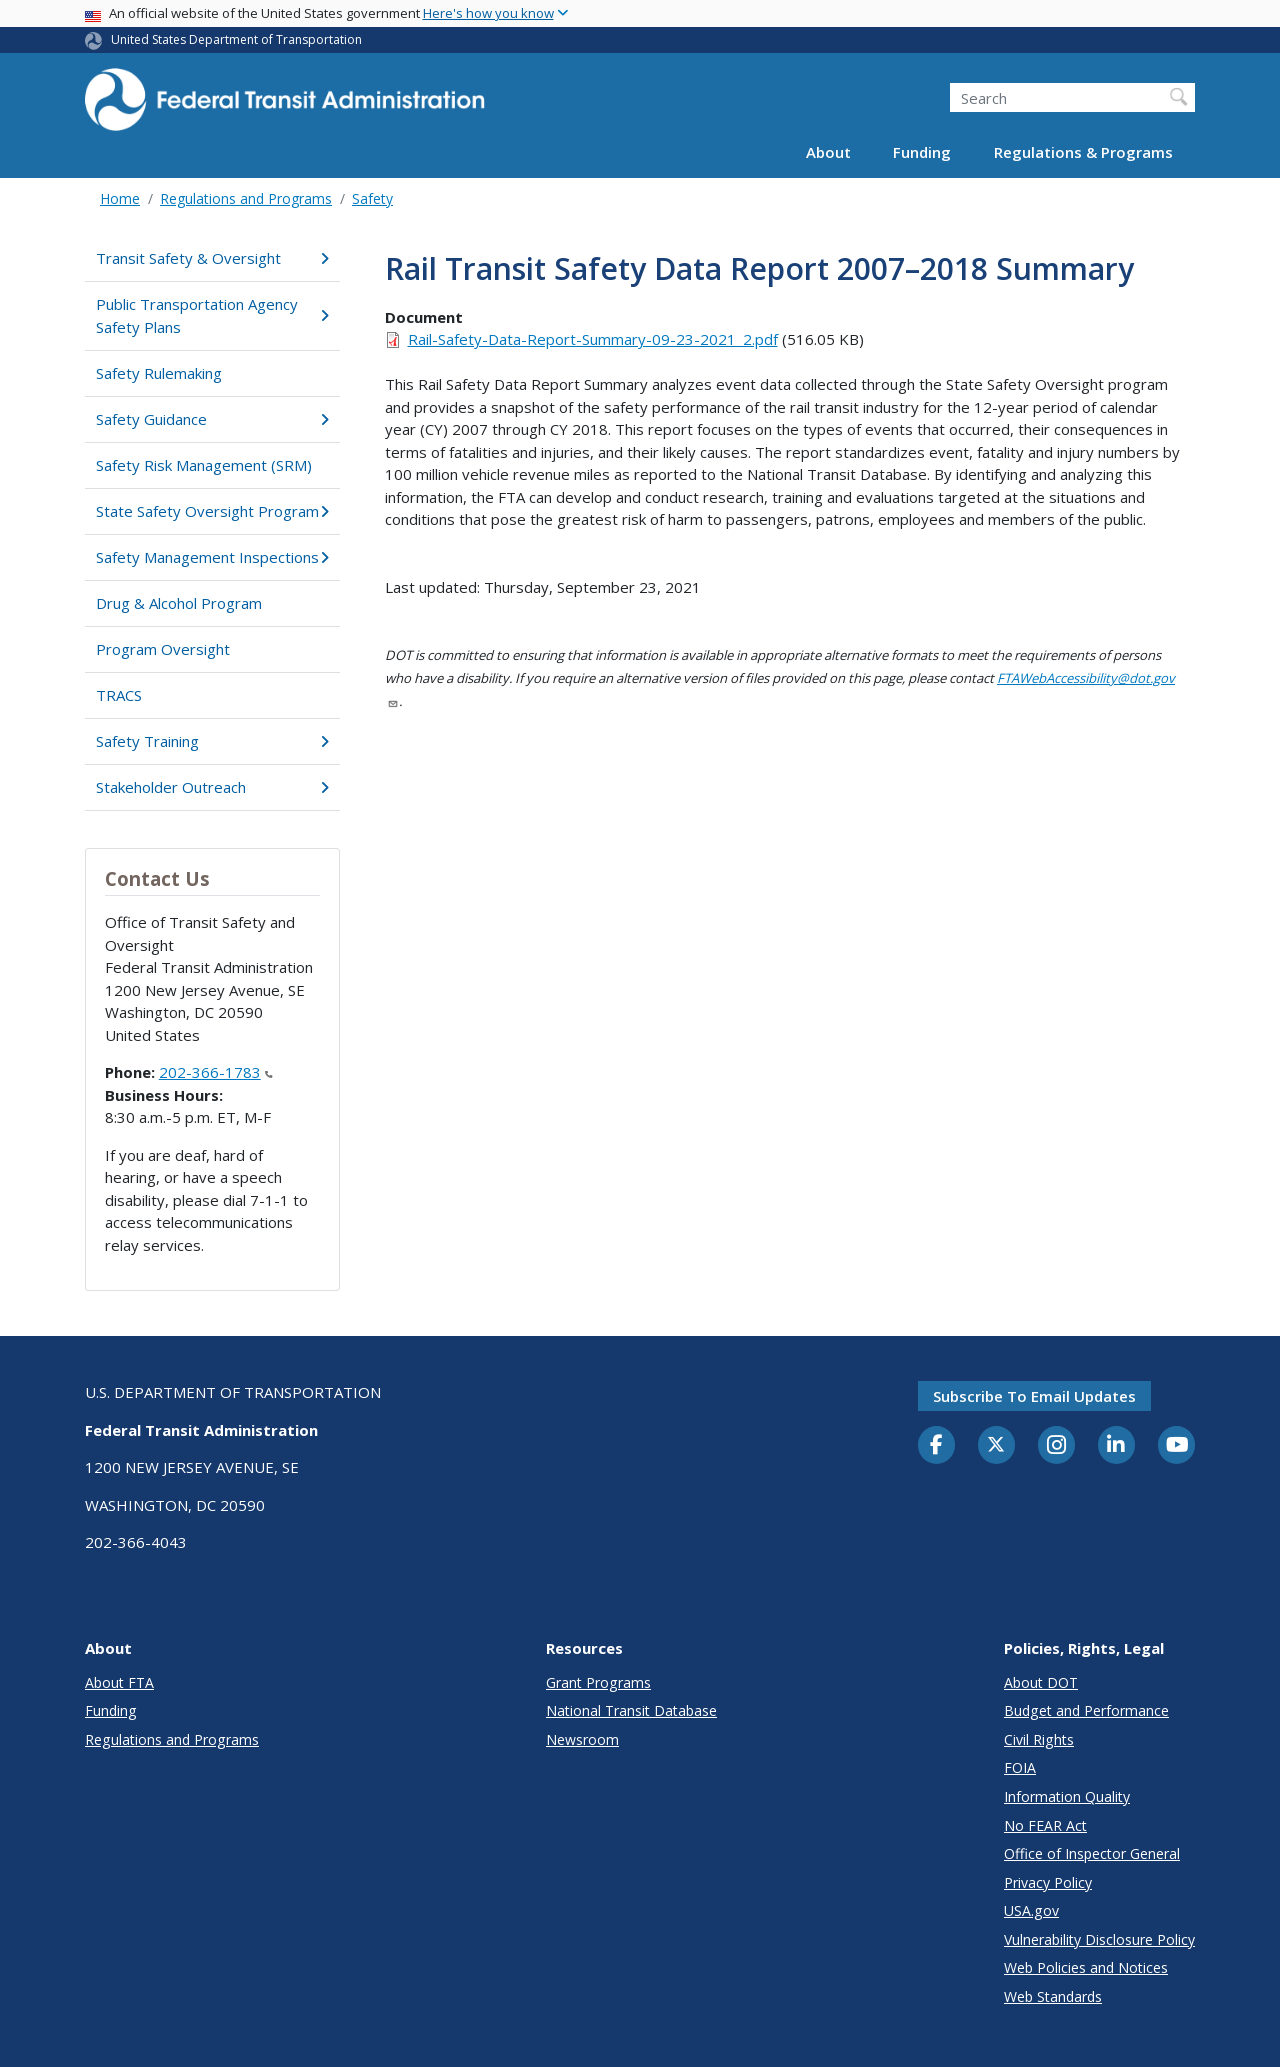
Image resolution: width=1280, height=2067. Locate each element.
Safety (372, 198)
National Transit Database (631, 1710)
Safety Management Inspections (212, 557)
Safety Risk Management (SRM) (204, 465)
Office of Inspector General (1092, 1853)
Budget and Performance (1086, 1710)
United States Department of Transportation (236, 39)
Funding (922, 152)
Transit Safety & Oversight (212, 258)
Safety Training (212, 741)
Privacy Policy (1048, 1882)
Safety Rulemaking (159, 373)
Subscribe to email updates (1034, 1396)
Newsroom (582, 1739)
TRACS (119, 695)
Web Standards (1053, 1996)
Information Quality (1067, 1796)
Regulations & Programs (1083, 152)
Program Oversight (163, 649)
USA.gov (1031, 1910)
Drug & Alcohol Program (179, 603)
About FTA (119, 1682)
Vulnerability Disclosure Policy (1099, 1939)
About (828, 152)
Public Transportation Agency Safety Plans (212, 315)
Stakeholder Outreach (212, 787)
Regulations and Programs (246, 198)
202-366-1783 (216, 1072)
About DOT (1041, 1682)
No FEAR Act (1045, 1825)
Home (120, 198)
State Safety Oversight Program (212, 511)
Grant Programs (598, 1682)
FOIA (1020, 1767)
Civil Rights (1039, 1739)
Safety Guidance (212, 419)
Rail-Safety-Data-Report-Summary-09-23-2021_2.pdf (593, 339)
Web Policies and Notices (1086, 1967)
